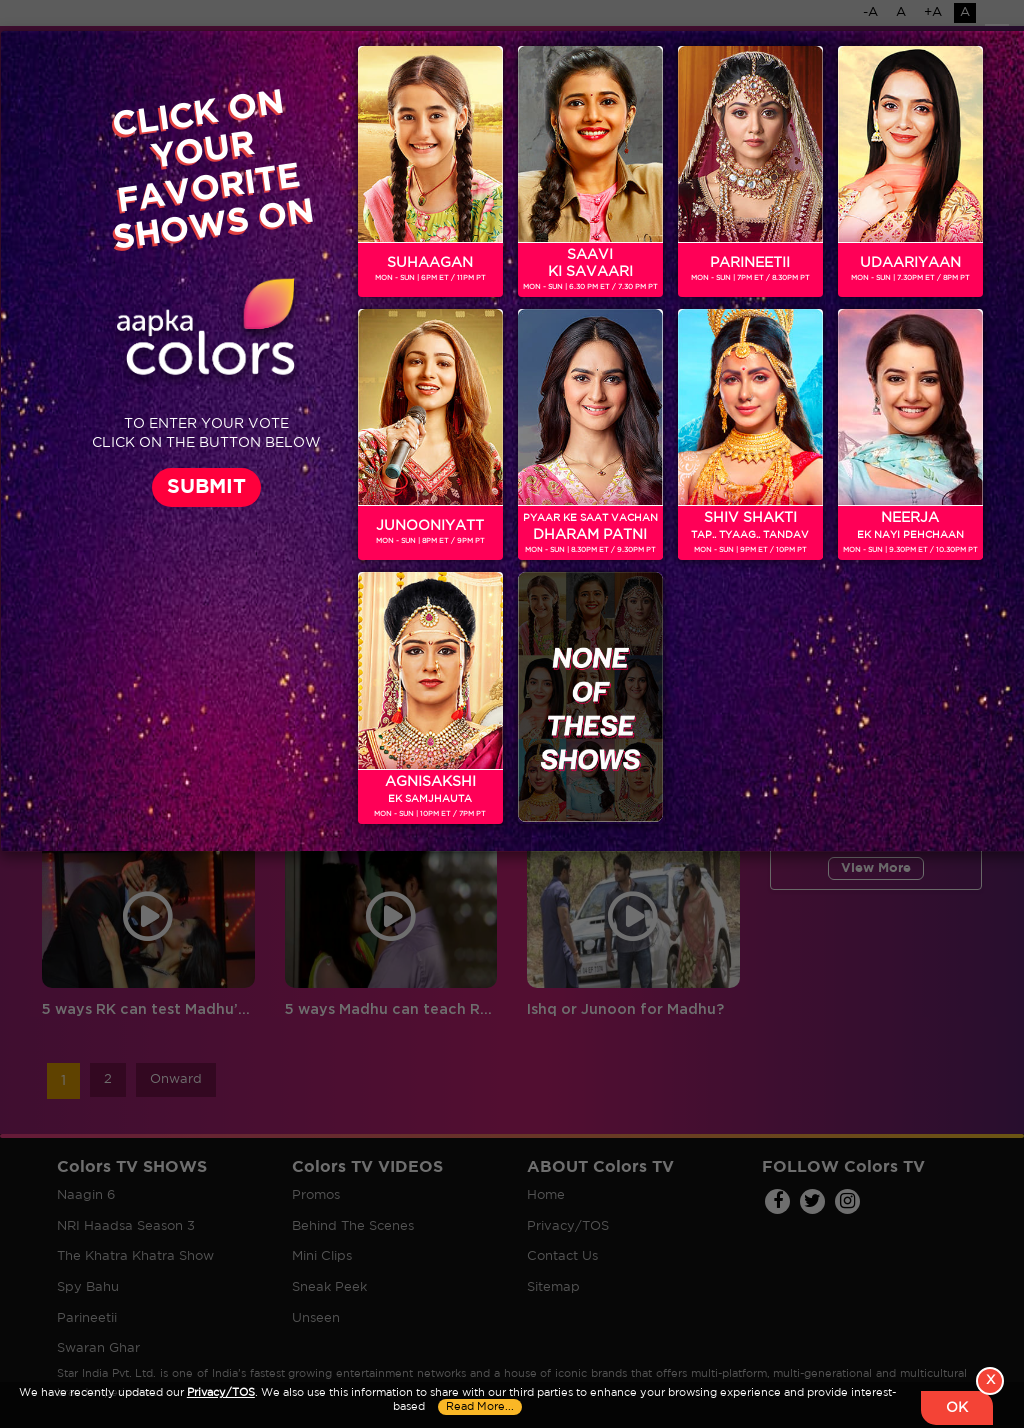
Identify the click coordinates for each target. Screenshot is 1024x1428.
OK (957, 1408)
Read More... (480, 1407)
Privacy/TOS (221, 1393)
